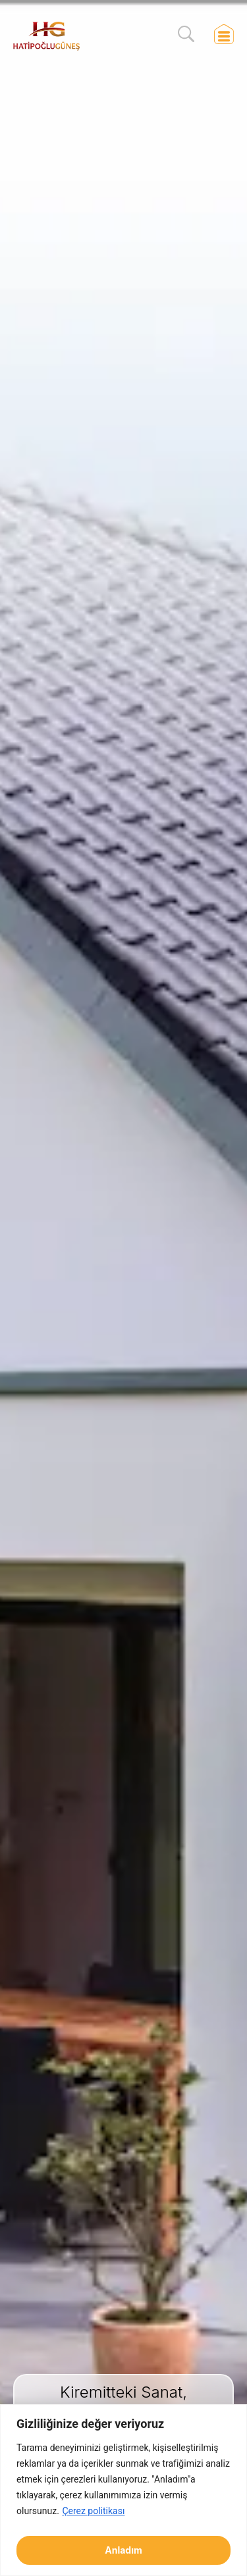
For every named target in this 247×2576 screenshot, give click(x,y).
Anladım (123, 2550)
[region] (123, 2490)
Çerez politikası (93, 2511)
